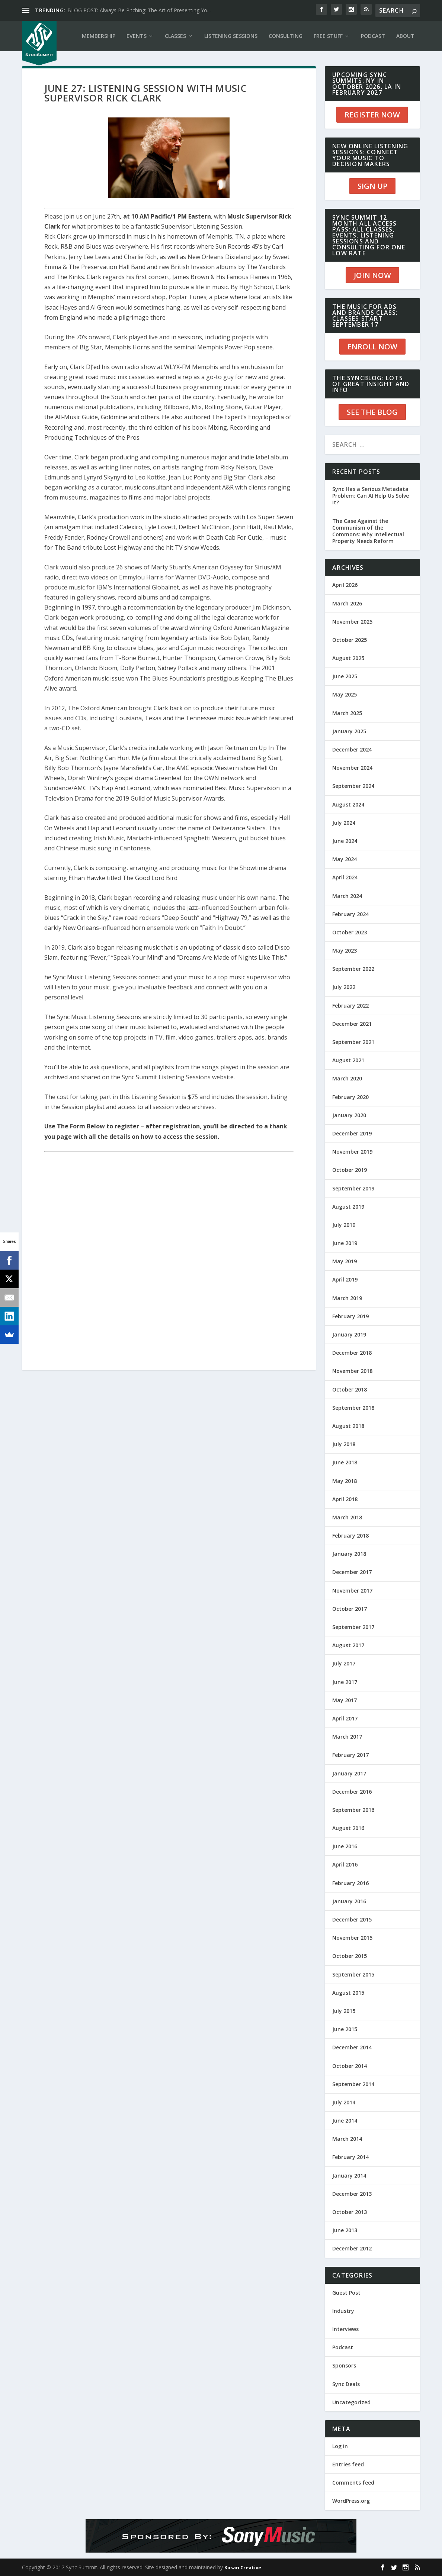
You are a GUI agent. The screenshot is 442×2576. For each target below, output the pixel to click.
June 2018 (344, 1462)
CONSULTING (285, 35)
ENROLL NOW (372, 347)
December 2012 (352, 2248)
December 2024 (352, 749)
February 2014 (350, 2156)
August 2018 (348, 1425)
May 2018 (344, 1480)
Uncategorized (351, 2402)
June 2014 (344, 2120)
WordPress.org (351, 2500)
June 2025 (344, 676)
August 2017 (348, 1645)
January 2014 (349, 2175)
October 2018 (349, 1389)
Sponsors (344, 2365)
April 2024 (345, 877)
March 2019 (347, 1298)
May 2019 (344, 1261)
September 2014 (353, 2084)
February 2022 (350, 1005)
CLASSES (175, 35)
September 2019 (353, 1188)
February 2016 (350, 1883)
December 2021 (352, 1023)
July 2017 (343, 1663)
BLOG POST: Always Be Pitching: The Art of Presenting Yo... (139, 10)
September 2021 (353, 1041)
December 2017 (352, 1571)
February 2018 (350, 1535)
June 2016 (344, 1846)
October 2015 (349, 1955)
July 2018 (343, 1444)
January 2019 (349, 1334)
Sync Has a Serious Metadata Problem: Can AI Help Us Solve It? (370, 495)
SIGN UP (372, 186)
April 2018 (345, 1499)
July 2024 (343, 822)
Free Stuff (328, 35)
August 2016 (348, 1828)
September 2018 (353, 1407)
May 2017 (344, 1700)
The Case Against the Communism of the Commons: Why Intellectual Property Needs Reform (368, 531)
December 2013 (352, 2193)
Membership (98, 35)
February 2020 (350, 1096)
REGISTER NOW (372, 115)
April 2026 (345, 584)
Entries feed (348, 2464)
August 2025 (348, 658)
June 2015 (344, 2029)
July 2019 (343, 1224)
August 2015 (348, 1992)
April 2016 (345, 1864)
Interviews (345, 2329)
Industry (343, 2310)
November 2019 (352, 1151)
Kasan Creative (242, 2567)
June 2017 (344, 1681)
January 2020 (349, 1115)
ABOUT (405, 35)
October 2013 (349, 2211)
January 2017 (349, 1773)
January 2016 (349, 1901)
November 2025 (352, 621)
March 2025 (347, 713)
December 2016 (352, 1791)
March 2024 (347, 895)
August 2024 (348, 804)
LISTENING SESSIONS (230, 35)
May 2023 (344, 950)
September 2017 (353, 1626)
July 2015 (343, 2010)
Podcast (342, 2347)
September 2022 (353, 968)
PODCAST (373, 35)
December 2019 (352, 1133)
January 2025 (349, 731)
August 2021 (348, 1060)
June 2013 (344, 2230)
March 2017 (347, 1736)
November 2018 (352, 1370)
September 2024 (353, 785)
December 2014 (352, 2047)
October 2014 (349, 2065)
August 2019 (348, 1206)
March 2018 (347, 1517)
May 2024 (344, 859)
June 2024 (344, 840)
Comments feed (353, 2482)
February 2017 (350, 1754)
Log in (340, 2446)
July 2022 (343, 986)
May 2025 (344, 694)
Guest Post (346, 2292)
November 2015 (352, 1937)
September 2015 (353, 1974)
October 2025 (349, 639)
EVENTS (136, 35)
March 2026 (347, 603)
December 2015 (352, 1919)
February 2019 (350, 1316)
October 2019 (349, 1169)
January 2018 (349, 1553)
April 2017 (345, 1718)
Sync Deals (346, 2384)
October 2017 (349, 1608)
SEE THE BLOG (372, 412)
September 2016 (353, 1809)
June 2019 (344, 1243)
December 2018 (352, 1352)
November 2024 (352, 767)
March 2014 (347, 2138)
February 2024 (350, 914)
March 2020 (347, 1078)
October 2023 (349, 932)
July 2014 (343, 2102)
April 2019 (345, 1279)
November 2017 (352, 1590)
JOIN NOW (372, 275)
